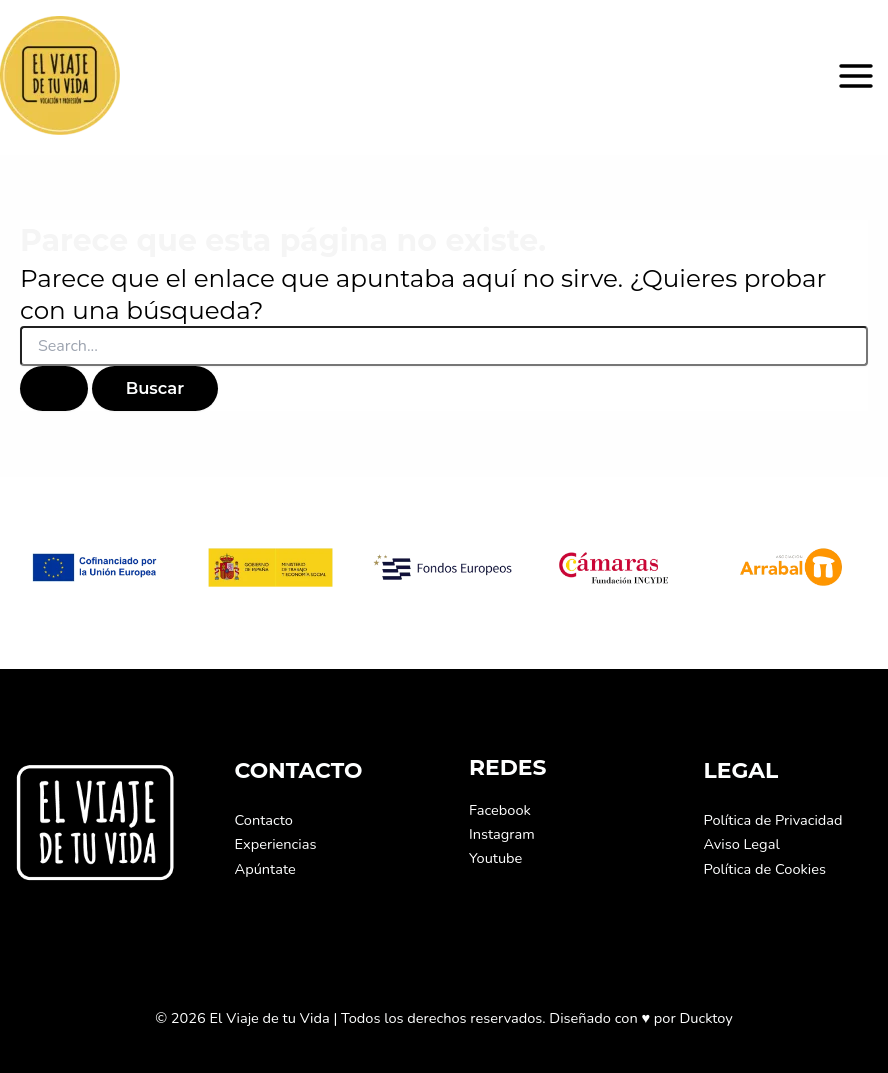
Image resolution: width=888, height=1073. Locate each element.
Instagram (502, 834)
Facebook (500, 810)
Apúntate (265, 869)
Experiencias (276, 844)
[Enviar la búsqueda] (54, 388)
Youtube (495, 858)
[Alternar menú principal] (855, 76)
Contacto (264, 820)
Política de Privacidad (773, 820)
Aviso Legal (742, 844)
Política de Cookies (765, 869)
